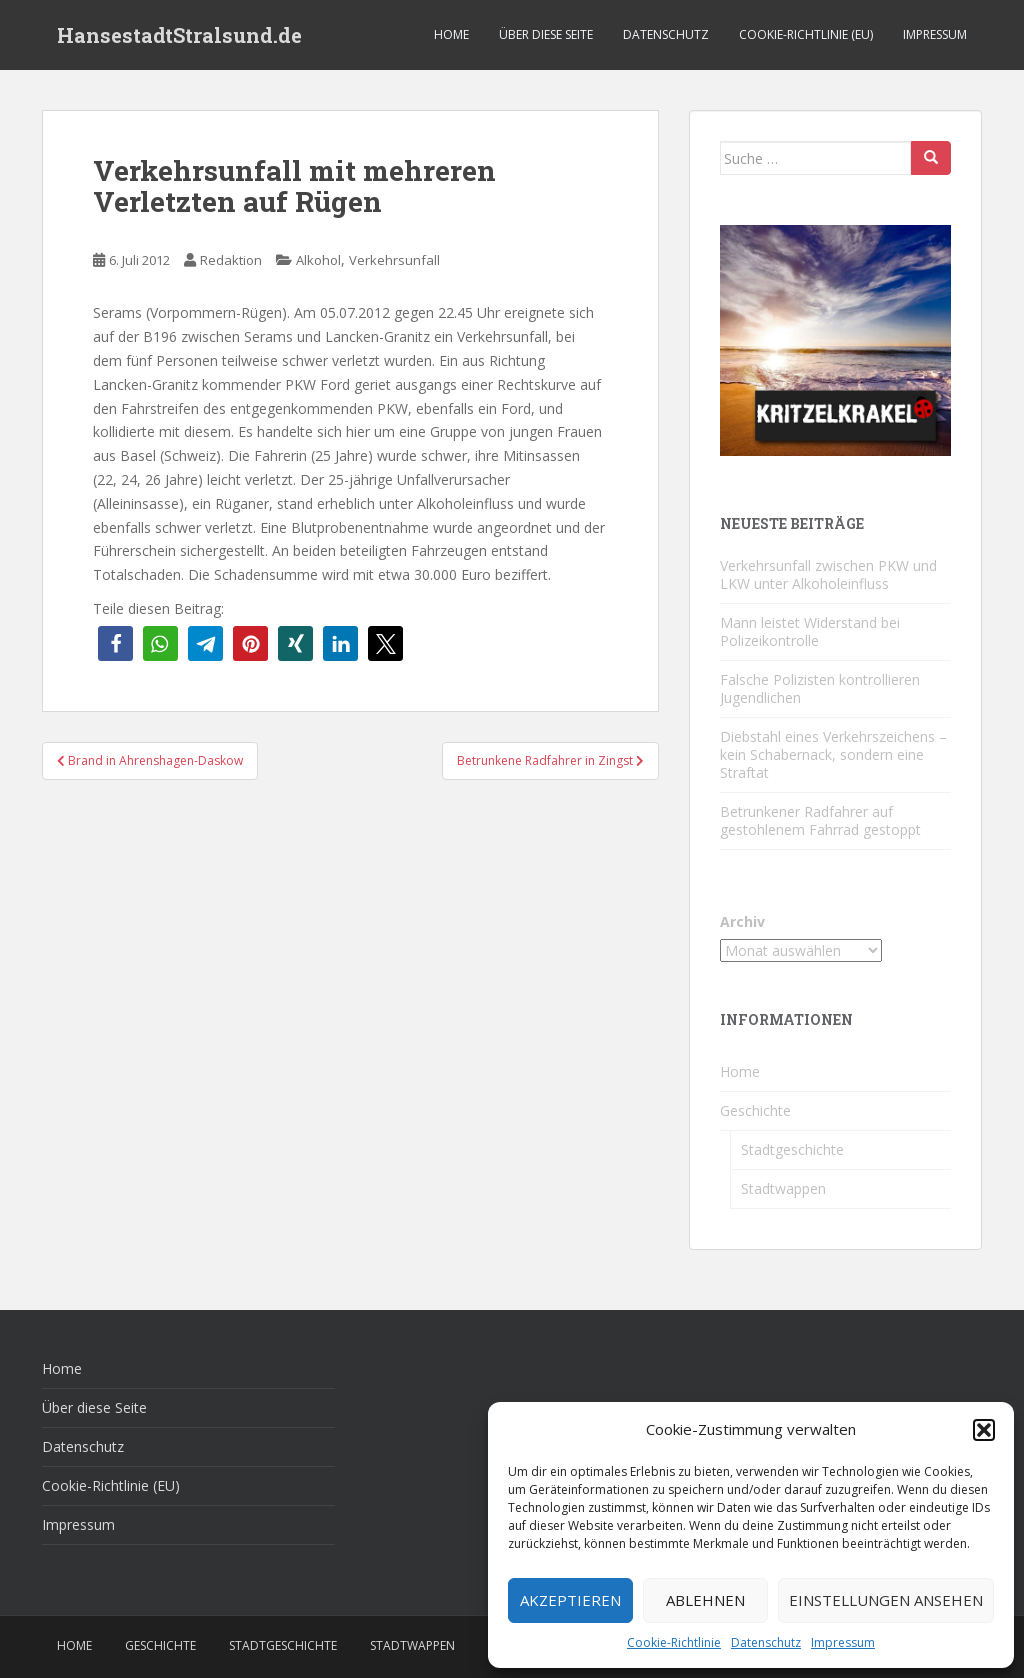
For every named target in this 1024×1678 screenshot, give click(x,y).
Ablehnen (705, 1600)
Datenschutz (766, 1642)
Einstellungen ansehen (886, 1600)
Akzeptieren (570, 1600)
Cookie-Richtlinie (674, 1642)
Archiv (742, 921)
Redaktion (231, 260)
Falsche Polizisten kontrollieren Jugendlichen (820, 688)
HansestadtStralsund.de (179, 35)
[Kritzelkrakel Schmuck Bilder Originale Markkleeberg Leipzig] (835, 338)
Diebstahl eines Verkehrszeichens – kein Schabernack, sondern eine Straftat (833, 754)
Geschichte (755, 1110)
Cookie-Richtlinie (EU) (806, 34)
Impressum (843, 1642)
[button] (984, 1430)
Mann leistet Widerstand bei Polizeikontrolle (810, 631)
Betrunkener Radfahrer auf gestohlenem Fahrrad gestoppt (820, 820)
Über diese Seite (546, 34)
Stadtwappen (783, 1188)
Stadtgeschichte (792, 1149)
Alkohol (318, 260)
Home (451, 34)
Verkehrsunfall (394, 260)
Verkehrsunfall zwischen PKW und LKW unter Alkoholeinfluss (828, 574)
